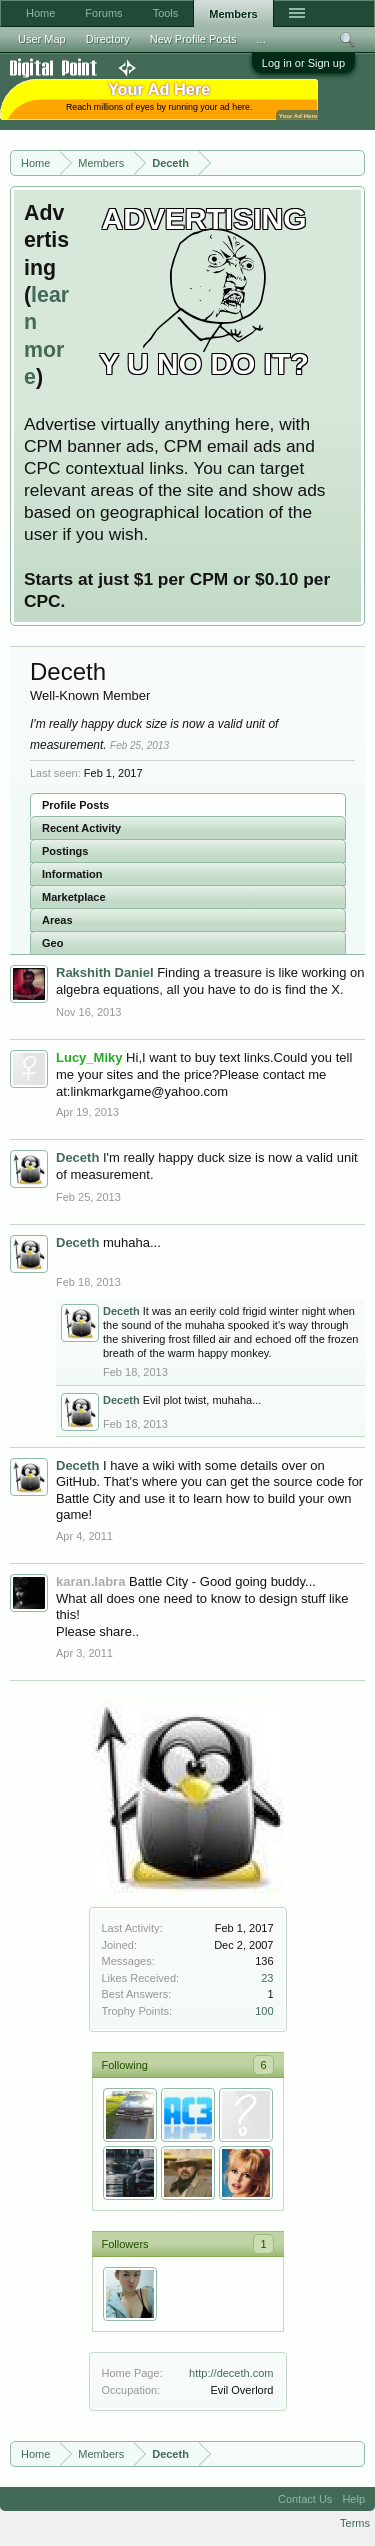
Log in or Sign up (303, 63)
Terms (355, 2523)
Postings (65, 851)
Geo (52, 943)
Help (353, 2499)
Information (72, 874)
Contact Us (305, 2499)
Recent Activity (81, 828)
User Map (42, 39)
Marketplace (74, 897)
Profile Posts (75, 805)
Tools (166, 13)
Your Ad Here (298, 115)
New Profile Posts (193, 39)
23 (267, 1978)
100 (264, 2011)
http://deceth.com (231, 2373)
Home (40, 13)
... (261, 39)
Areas (57, 920)
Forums (103, 13)
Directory (108, 39)
